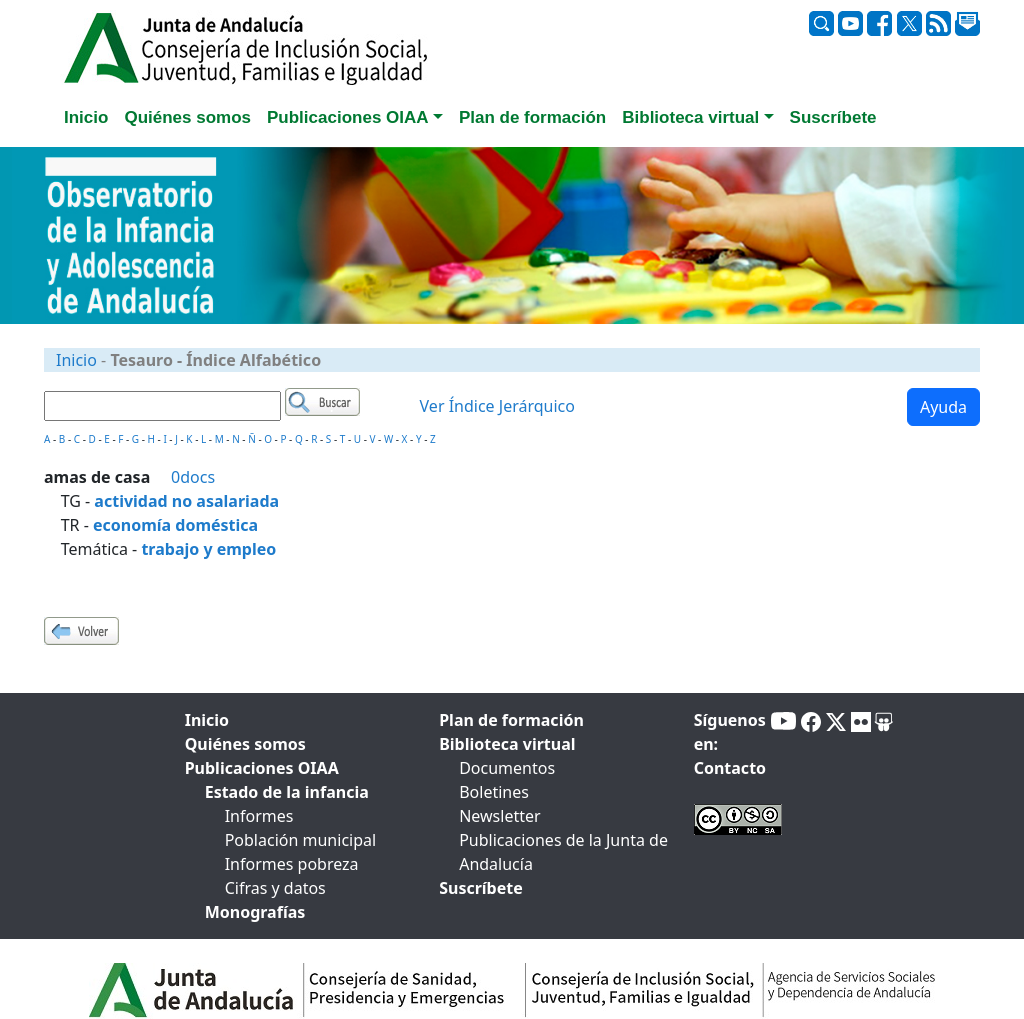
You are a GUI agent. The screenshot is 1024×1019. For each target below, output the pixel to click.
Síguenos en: (730, 732)
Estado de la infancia (287, 792)
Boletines (494, 792)
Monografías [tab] (255, 912)
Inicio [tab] (86, 117)
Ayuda (943, 407)
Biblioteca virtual (507, 744)
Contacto (730, 768)
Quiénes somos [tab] (187, 117)
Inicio (76, 360)
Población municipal (300, 840)
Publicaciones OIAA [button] (348, 117)
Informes (259, 816)
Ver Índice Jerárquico (497, 406)
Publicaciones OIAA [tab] (262, 768)
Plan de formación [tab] (532, 117)
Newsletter (499, 816)
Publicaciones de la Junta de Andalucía (563, 852)
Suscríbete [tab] (833, 117)
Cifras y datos (275, 888)
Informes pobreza (292, 864)
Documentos (507, 768)
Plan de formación (511, 720)
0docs (193, 477)
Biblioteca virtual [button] (690, 117)
